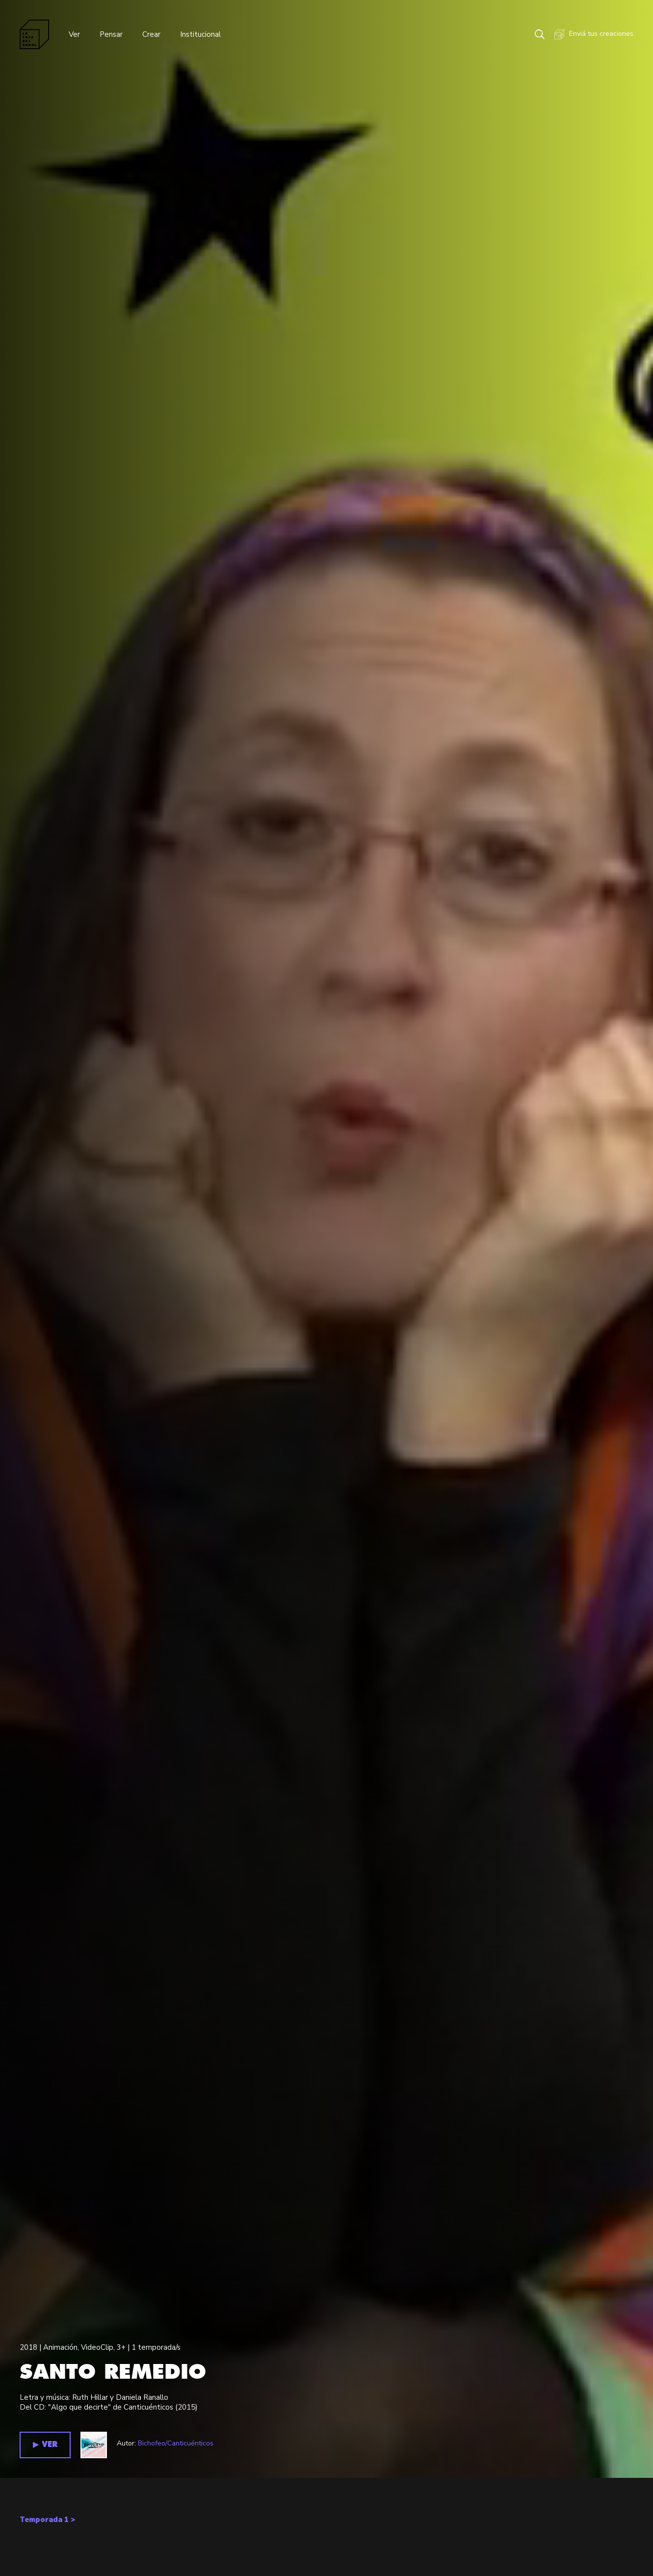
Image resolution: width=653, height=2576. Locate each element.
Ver (74, 34)
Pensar (111, 34)
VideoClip (97, 2347)
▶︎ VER (45, 2444)
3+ (121, 2347)
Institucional (200, 34)
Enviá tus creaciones (593, 34)
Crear (151, 34)
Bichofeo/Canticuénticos (175, 2443)
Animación (60, 2347)
